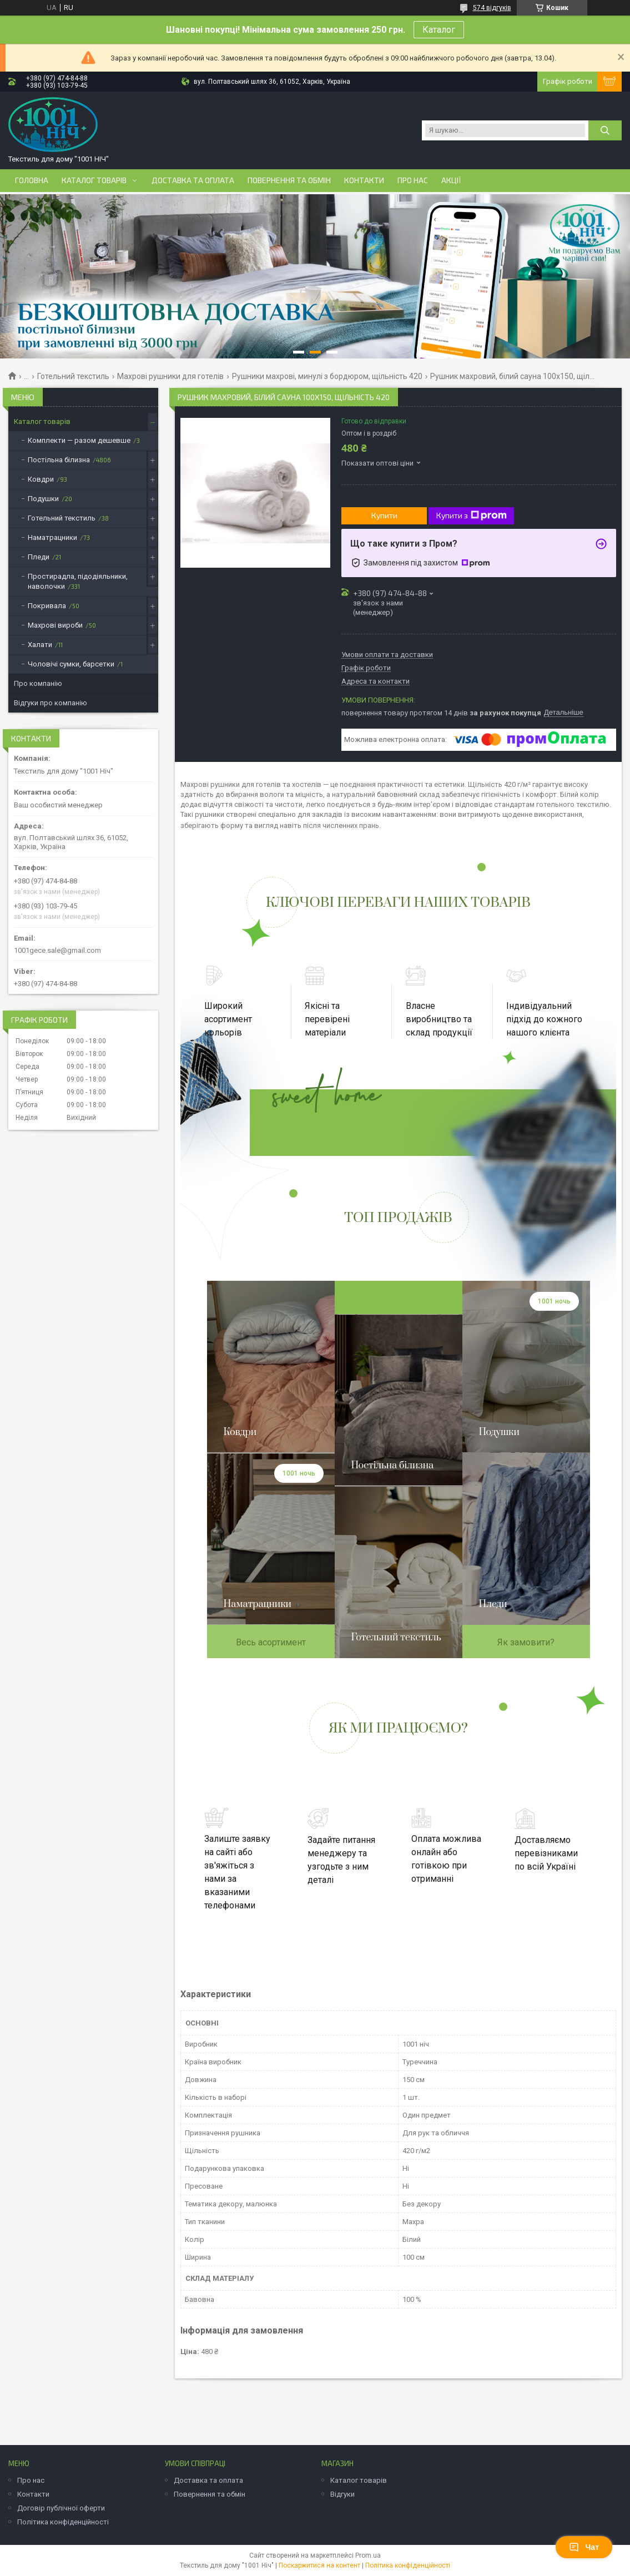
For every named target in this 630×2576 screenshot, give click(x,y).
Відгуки (342, 2494)
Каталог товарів (94, 180)
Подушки (43, 498)
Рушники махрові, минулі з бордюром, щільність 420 (327, 376)
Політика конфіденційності (63, 2522)
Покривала (47, 606)
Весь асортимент (271, 1642)
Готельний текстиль (73, 376)
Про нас (412, 180)
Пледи (38, 557)
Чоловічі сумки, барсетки (71, 664)
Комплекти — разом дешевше (79, 440)
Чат (584, 2547)
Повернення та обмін (289, 180)
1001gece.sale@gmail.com (57, 950)
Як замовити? (526, 1642)
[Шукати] (605, 130)
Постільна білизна (59, 460)
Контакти (364, 180)
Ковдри (41, 479)
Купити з (471, 516)
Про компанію (38, 683)
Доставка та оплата (193, 180)
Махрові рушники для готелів (170, 376)
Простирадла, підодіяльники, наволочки (78, 581)
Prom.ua (368, 2555)
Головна (31, 180)
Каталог (438, 29)
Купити (384, 515)
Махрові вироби (55, 625)
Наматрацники (52, 537)
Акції (451, 180)
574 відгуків (492, 8)
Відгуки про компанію (50, 703)
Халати (40, 644)
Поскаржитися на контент (319, 2565)
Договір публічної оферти (61, 2508)
